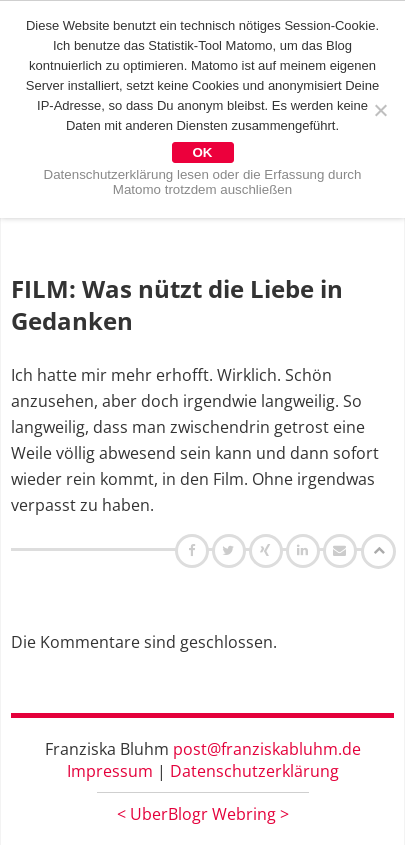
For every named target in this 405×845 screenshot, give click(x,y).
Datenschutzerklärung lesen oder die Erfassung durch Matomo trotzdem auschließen (203, 182)
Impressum (110, 771)
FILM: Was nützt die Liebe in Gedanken (177, 304)
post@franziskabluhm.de (267, 749)
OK (203, 152)
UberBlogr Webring (203, 814)
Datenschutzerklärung (254, 771)
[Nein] (380, 110)
